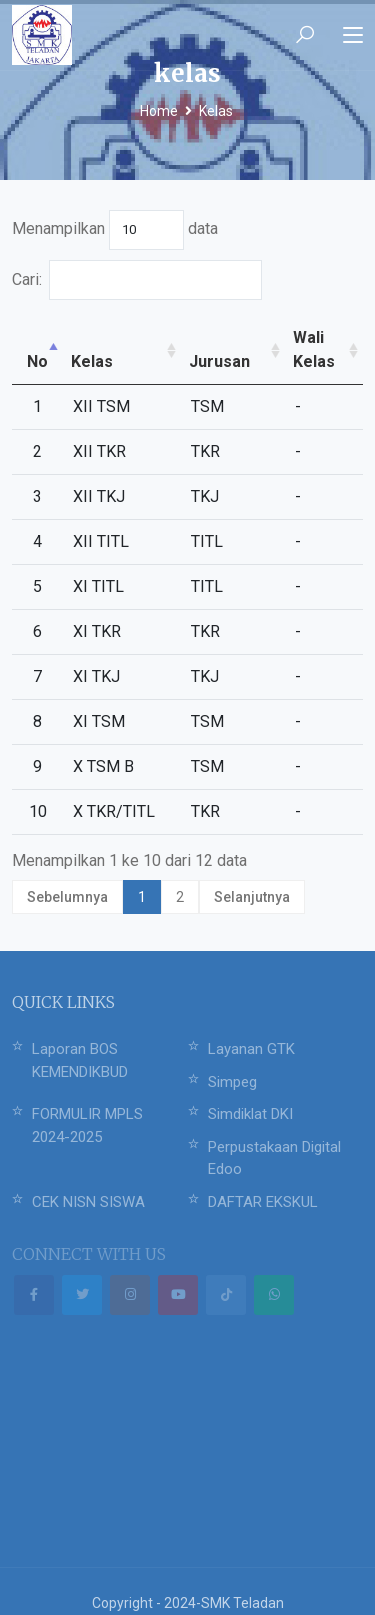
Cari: (119, 280)
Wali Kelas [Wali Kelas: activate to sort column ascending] (304, 337)
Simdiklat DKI (250, 1090)
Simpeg (232, 1058)
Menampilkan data (115, 230)
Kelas (216, 111)
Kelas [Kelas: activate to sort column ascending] (79, 337)
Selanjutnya (252, 873)
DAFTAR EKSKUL (263, 1178)
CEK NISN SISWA (88, 1178)
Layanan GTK (251, 1025)
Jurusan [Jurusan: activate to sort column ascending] (219, 337)
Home (159, 111)
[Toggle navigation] (353, 36)
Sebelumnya (67, 873)
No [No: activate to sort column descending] (31, 337)
